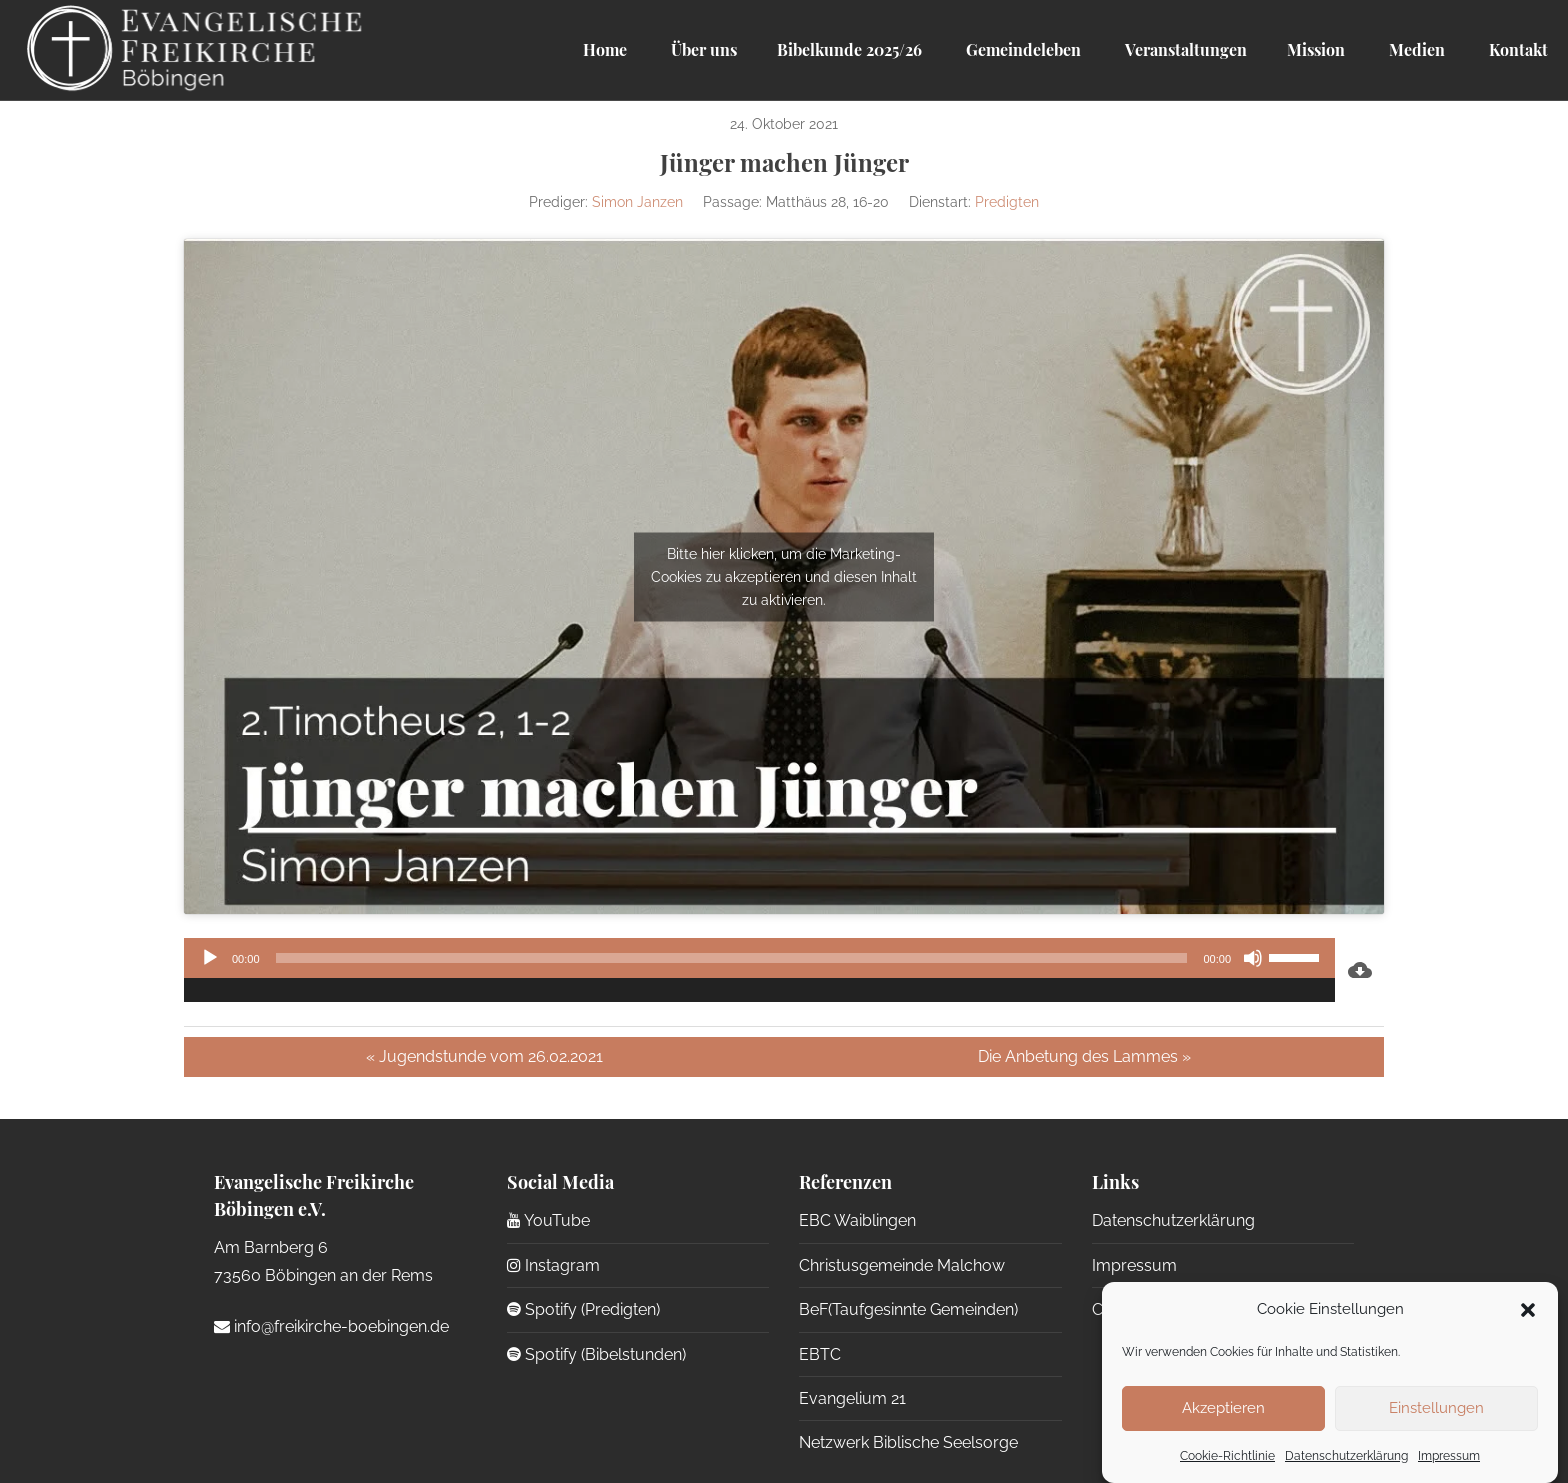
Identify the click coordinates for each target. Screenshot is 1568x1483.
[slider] (732, 958)
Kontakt (1516, 49)
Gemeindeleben (1021, 49)
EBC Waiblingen (857, 1220)
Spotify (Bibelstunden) (596, 1354)
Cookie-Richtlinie (1227, 1456)
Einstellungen (1436, 1408)
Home (605, 49)
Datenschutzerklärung (1346, 1456)
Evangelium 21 (852, 1398)
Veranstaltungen (1184, 49)
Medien (1415, 49)
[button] (1528, 1310)
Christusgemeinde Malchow (902, 1265)
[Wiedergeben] (210, 958)
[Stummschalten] (1253, 958)
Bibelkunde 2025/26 (849, 49)
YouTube (548, 1220)
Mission (1316, 49)
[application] (759, 970)
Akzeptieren (1223, 1408)
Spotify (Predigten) (583, 1309)
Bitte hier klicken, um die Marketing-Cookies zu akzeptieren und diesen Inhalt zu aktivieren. (784, 576)
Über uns (702, 49)
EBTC (820, 1354)
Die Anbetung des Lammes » (1084, 1056)
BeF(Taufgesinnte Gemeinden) (908, 1309)
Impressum (1449, 1456)
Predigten (1007, 202)
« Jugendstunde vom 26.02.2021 (484, 1056)
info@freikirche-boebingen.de (331, 1326)
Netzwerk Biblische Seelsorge (908, 1442)
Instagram (553, 1265)
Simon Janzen (637, 202)
